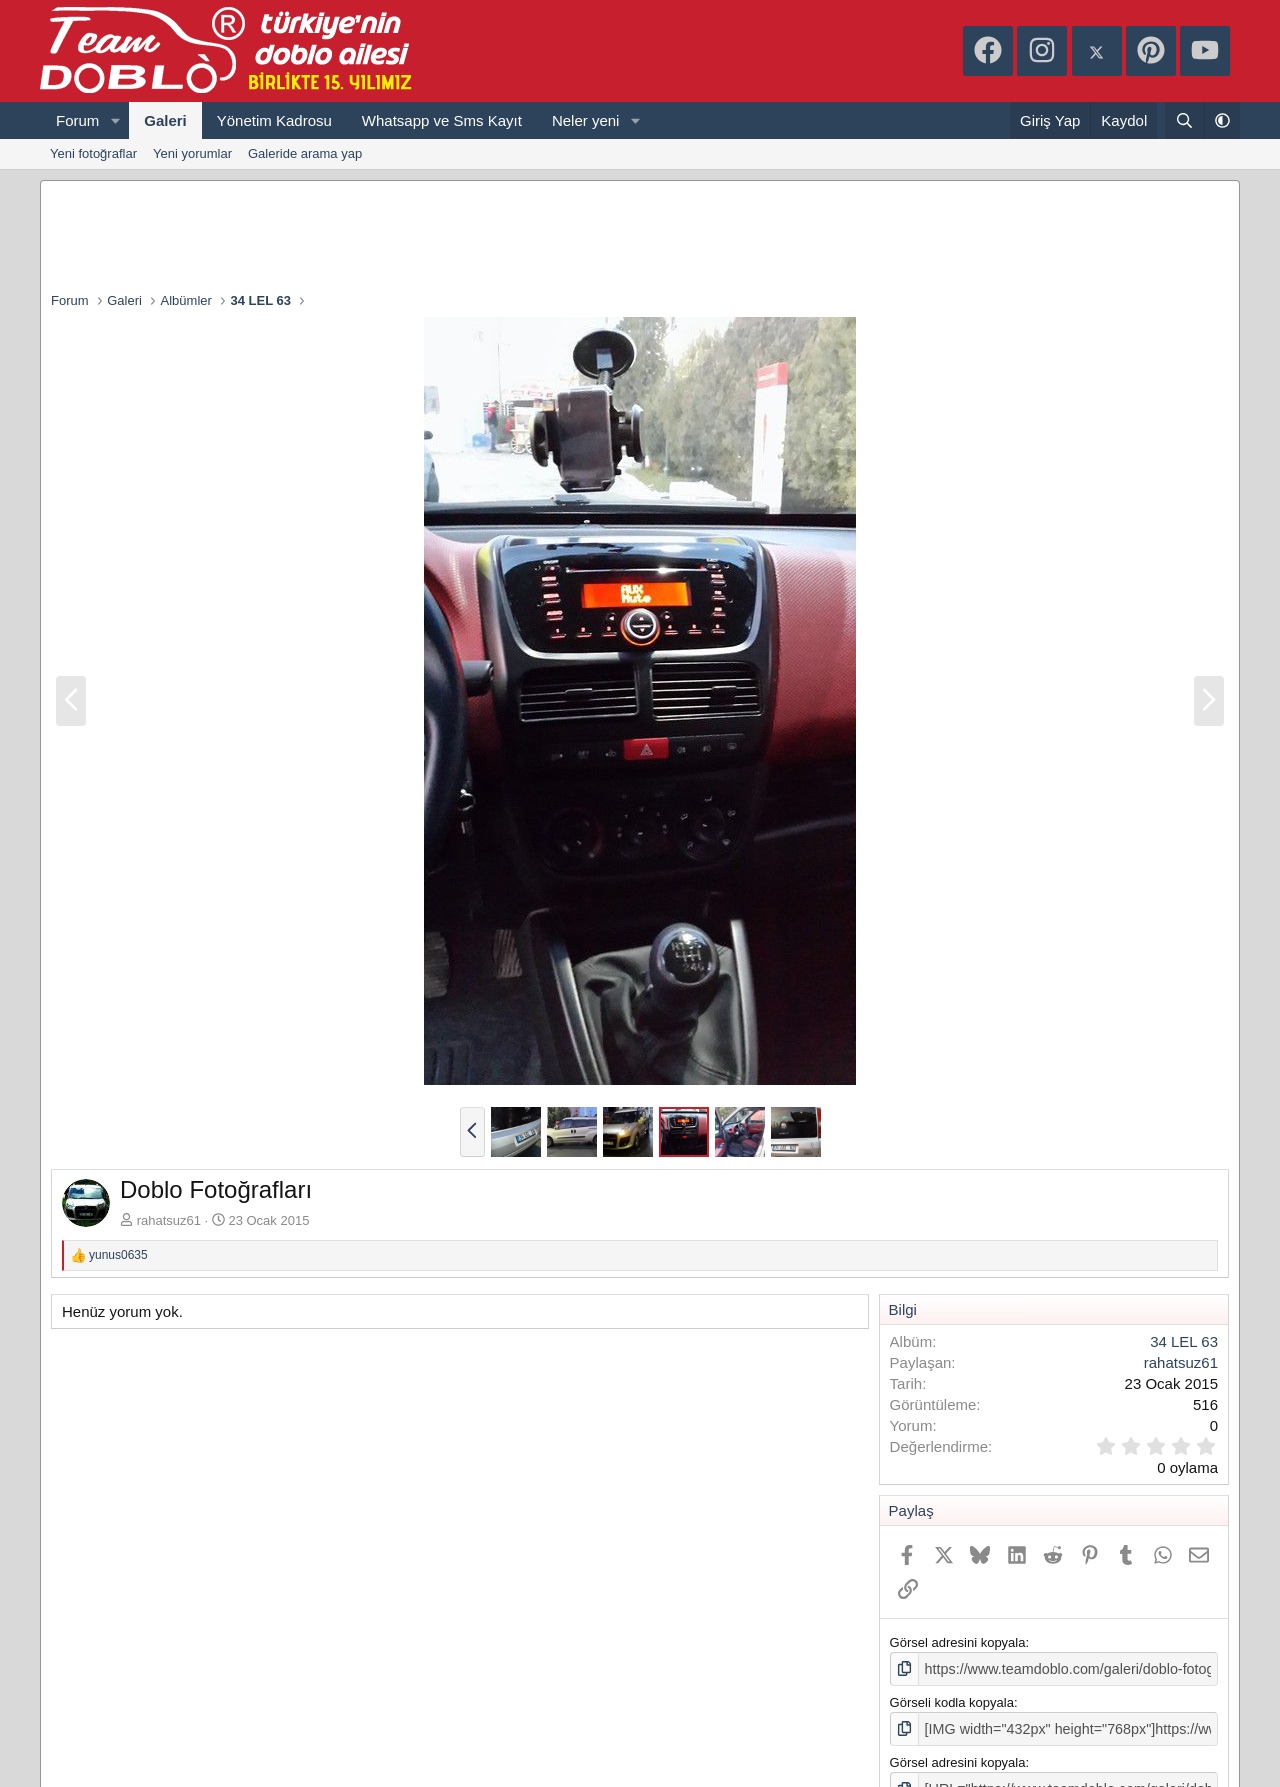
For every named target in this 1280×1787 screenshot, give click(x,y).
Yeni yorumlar (192, 153)
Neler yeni (586, 120)
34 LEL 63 (1184, 1341)
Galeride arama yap (305, 153)
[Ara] (1184, 120)
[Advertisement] (640, 236)
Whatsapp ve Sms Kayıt (442, 120)
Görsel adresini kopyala (958, 1642)
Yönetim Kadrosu (274, 120)
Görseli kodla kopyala (952, 1700)
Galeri (165, 120)
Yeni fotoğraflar (93, 153)
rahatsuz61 (169, 1220)
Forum (77, 120)
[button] (115, 120)
